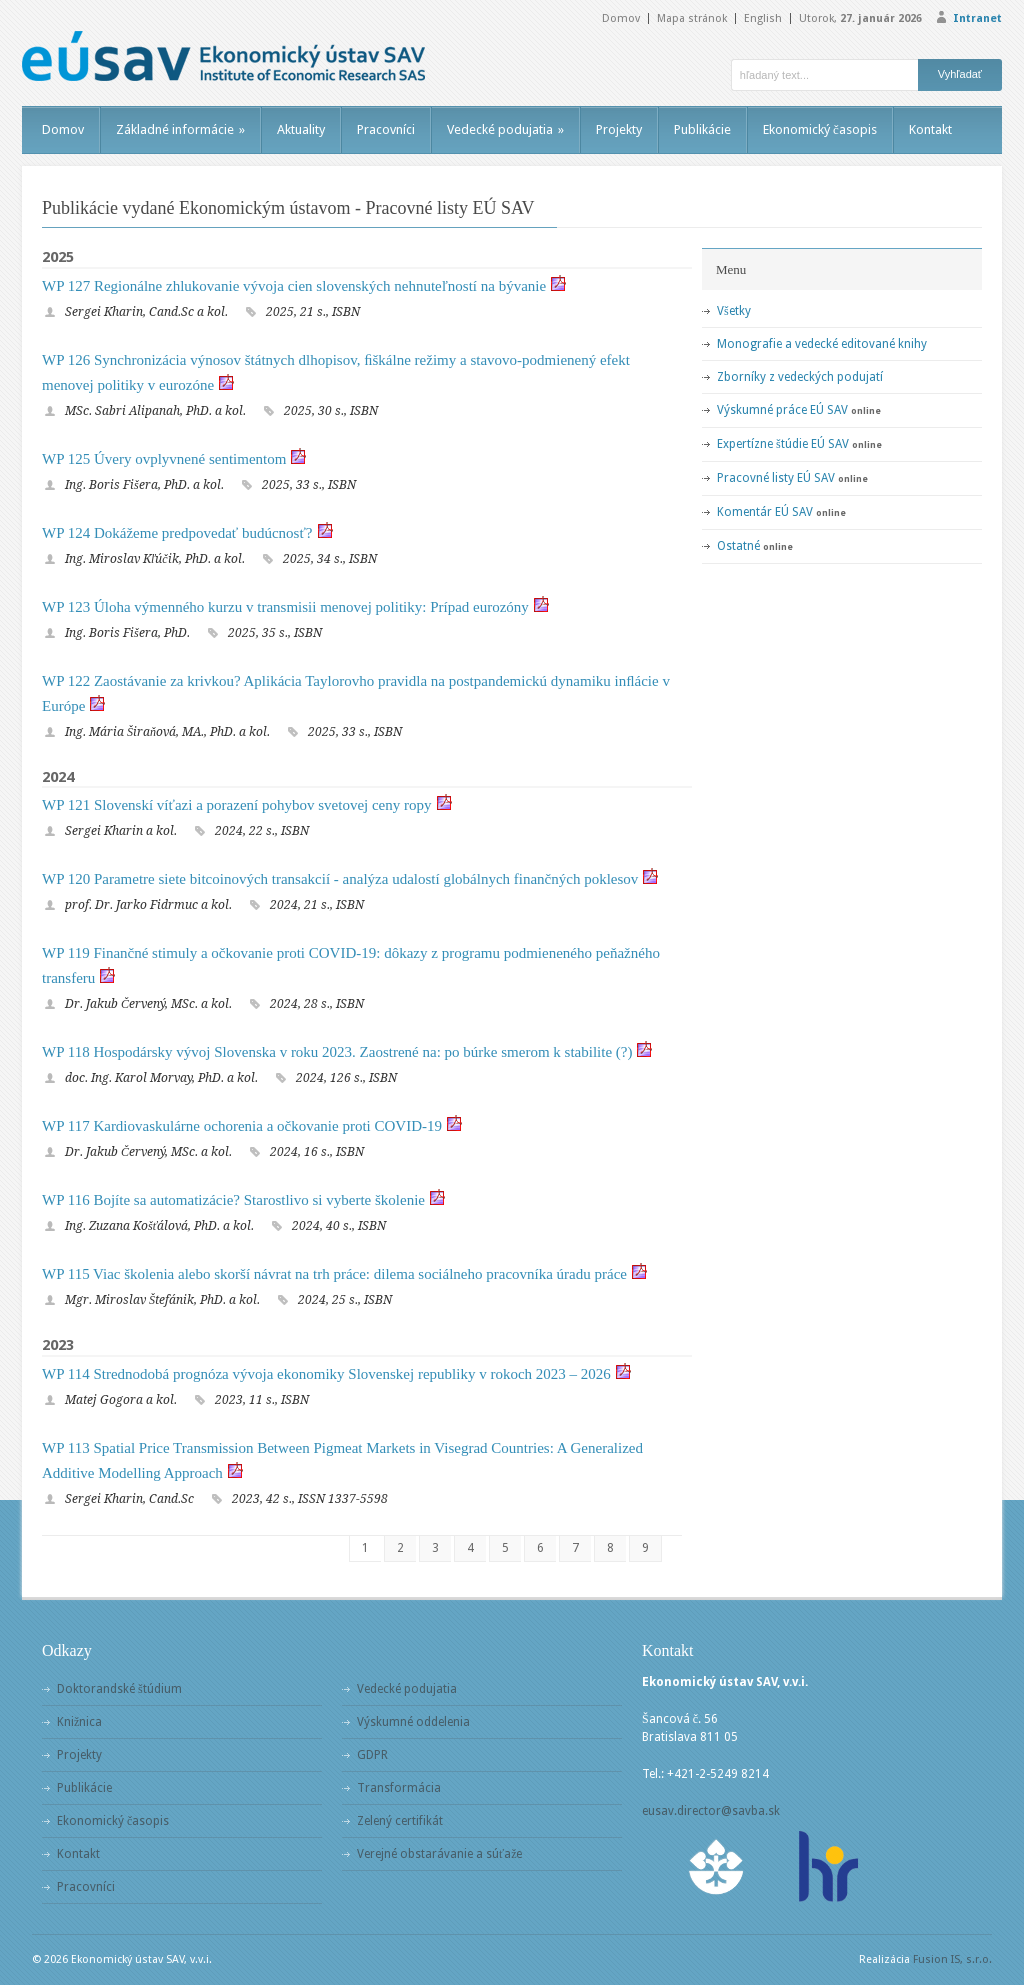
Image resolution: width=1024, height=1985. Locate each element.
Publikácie (702, 129)
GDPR (372, 1755)
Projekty (619, 129)
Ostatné (738, 546)
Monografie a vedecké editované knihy (822, 344)
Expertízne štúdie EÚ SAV (783, 444)
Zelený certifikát (400, 1821)
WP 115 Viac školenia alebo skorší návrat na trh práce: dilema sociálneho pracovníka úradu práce (334, 1274)
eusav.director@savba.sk (711, 1811)
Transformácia (399, 1788)
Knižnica (79, 1722)
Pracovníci (386, 129)
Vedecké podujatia (505, 129)
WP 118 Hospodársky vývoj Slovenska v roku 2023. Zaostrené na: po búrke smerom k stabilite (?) (337, 1052)
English (763, 18)
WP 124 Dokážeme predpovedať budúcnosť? (177, 533)
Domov (621, 18)
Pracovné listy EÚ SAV (776, 478)
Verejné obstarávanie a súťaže (439, 1854)
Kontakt (930, 129)
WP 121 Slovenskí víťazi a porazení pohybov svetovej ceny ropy (237, 805)
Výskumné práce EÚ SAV (782, 410)
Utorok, (860, 18)
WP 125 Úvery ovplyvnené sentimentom (164, 459)
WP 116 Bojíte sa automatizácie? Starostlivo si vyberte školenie (233, 1200)
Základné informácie (180, 129)
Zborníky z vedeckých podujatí (800, 377)
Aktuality (301, 129)
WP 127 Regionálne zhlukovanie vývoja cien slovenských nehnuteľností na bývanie (294, 286)
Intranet (977, 18)
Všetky (734, 311)
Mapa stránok (692, 18)
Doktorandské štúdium (119, 1689)
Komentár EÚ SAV (765, 512)
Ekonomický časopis (820, 129)
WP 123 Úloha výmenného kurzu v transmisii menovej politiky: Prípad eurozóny (285, 607)
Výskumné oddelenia (413, 1722)
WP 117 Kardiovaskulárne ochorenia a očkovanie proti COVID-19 (242, 1126)
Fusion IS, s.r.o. (952, 1959)
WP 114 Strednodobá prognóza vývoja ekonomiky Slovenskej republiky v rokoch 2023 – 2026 (326, 1374)
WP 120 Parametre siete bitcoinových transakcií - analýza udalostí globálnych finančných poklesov (340, 879)
